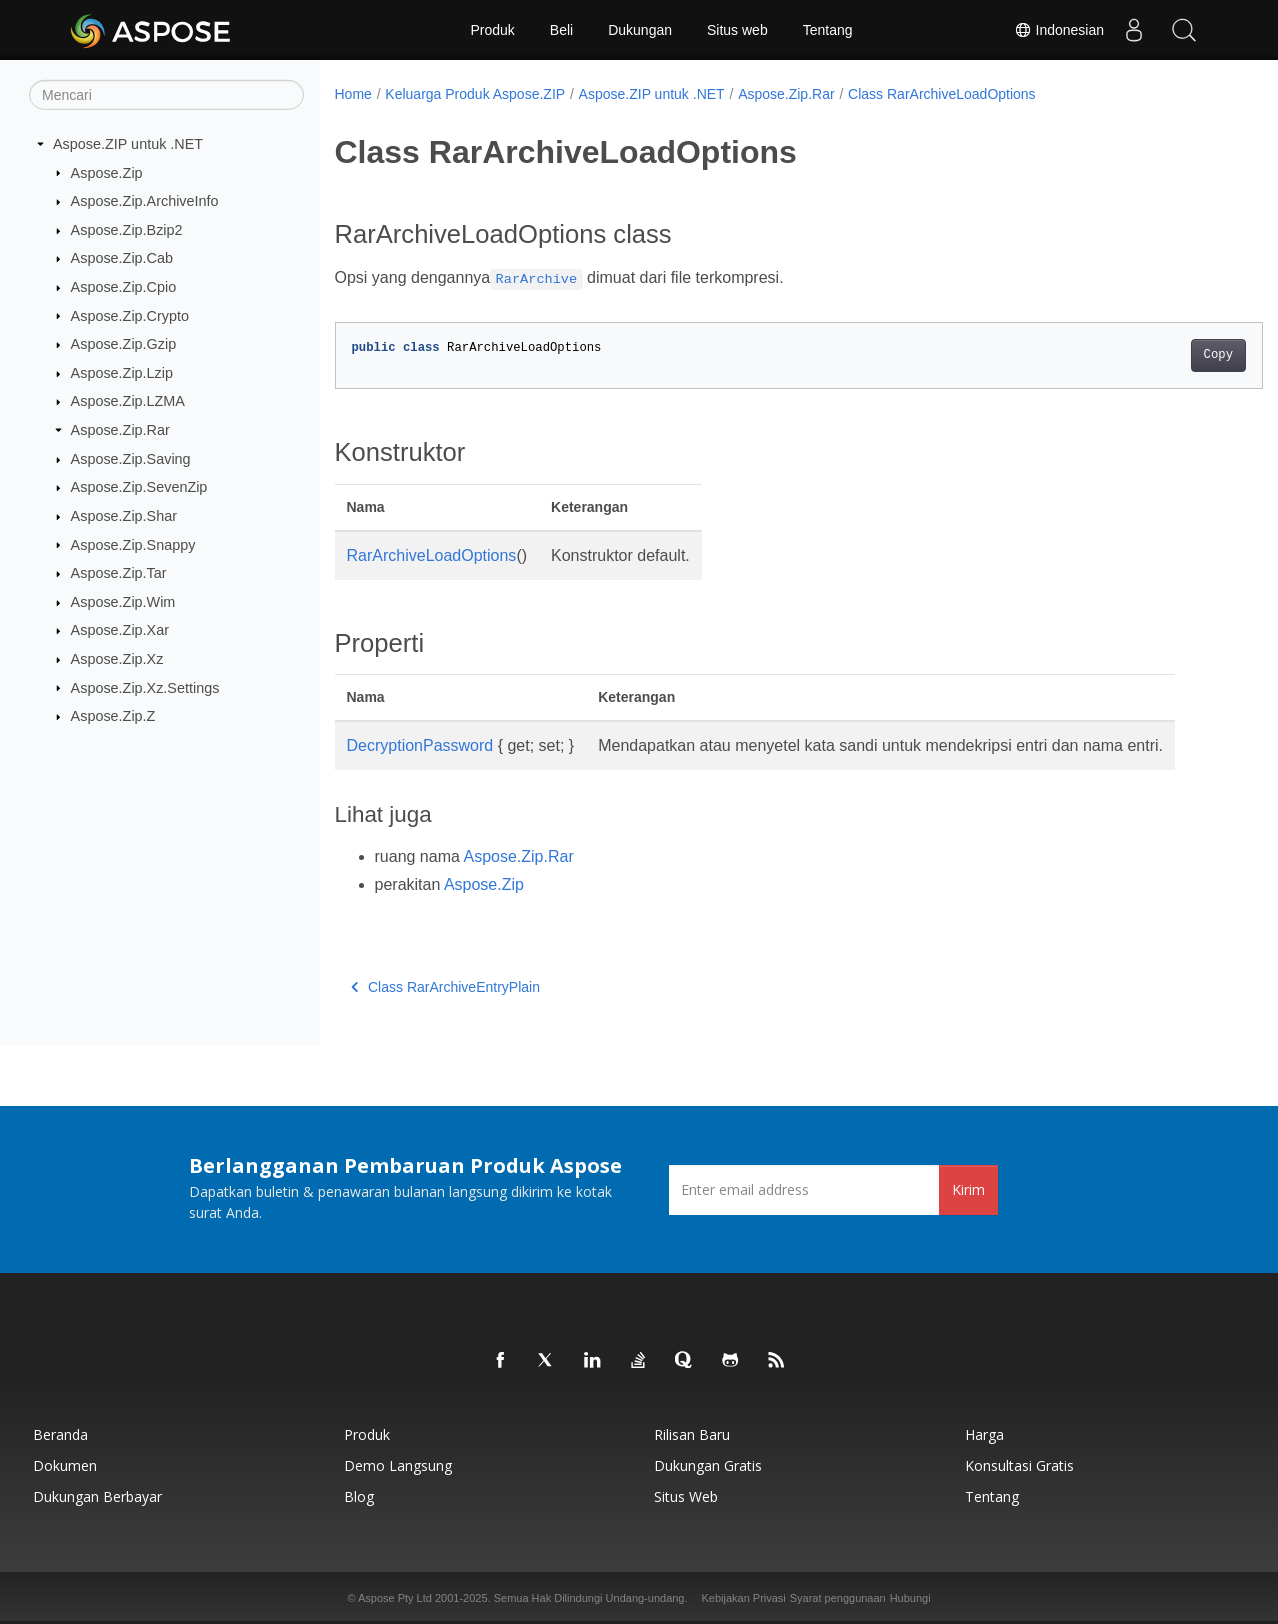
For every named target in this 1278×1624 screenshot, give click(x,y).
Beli (561, 30)
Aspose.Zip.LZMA (128, 401)
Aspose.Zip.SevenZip (139, 487)
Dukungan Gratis (708, 1465)
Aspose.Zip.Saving (131, 459)
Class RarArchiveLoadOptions (942, 94)
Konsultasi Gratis (1019, 1465)
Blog (359, 1496)
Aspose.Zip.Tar (119, 573)
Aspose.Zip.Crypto (130, 315)
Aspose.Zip (107, 172)
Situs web (737, 30)
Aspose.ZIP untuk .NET (128, 144)
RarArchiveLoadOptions (432, 555)
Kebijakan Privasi (743, 1598)
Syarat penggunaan (838, 1598)
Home (353, 94)
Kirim (968, 1189)
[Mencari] (166, 95)
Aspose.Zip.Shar (124, 516)
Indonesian (1059, 30)
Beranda (60, 1434)
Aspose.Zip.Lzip (122, 373)
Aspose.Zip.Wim (123, 602)
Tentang (828, 30)
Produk (492, 30)
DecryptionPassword (420, 745)
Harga (984, 1434)
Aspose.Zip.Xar (120, 630)
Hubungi (910, 1598)
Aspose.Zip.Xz (117, 659)
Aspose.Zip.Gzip (124, 344)
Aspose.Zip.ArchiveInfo (145, 201)
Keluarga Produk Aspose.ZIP (475, 94)
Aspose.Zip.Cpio (124, 287)
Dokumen (65, 1465)
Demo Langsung (398, 1465)
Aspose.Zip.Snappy (133, 544)
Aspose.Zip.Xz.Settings (145, 687)
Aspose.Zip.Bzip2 (127, 230)
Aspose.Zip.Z (113, 716)
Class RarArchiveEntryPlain (445, 987)
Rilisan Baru (692, 1434)
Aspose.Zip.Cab (122, 258)
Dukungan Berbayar (97, 1496)
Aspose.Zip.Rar (120, 430)
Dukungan (640, 30)
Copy (1153, 355)
